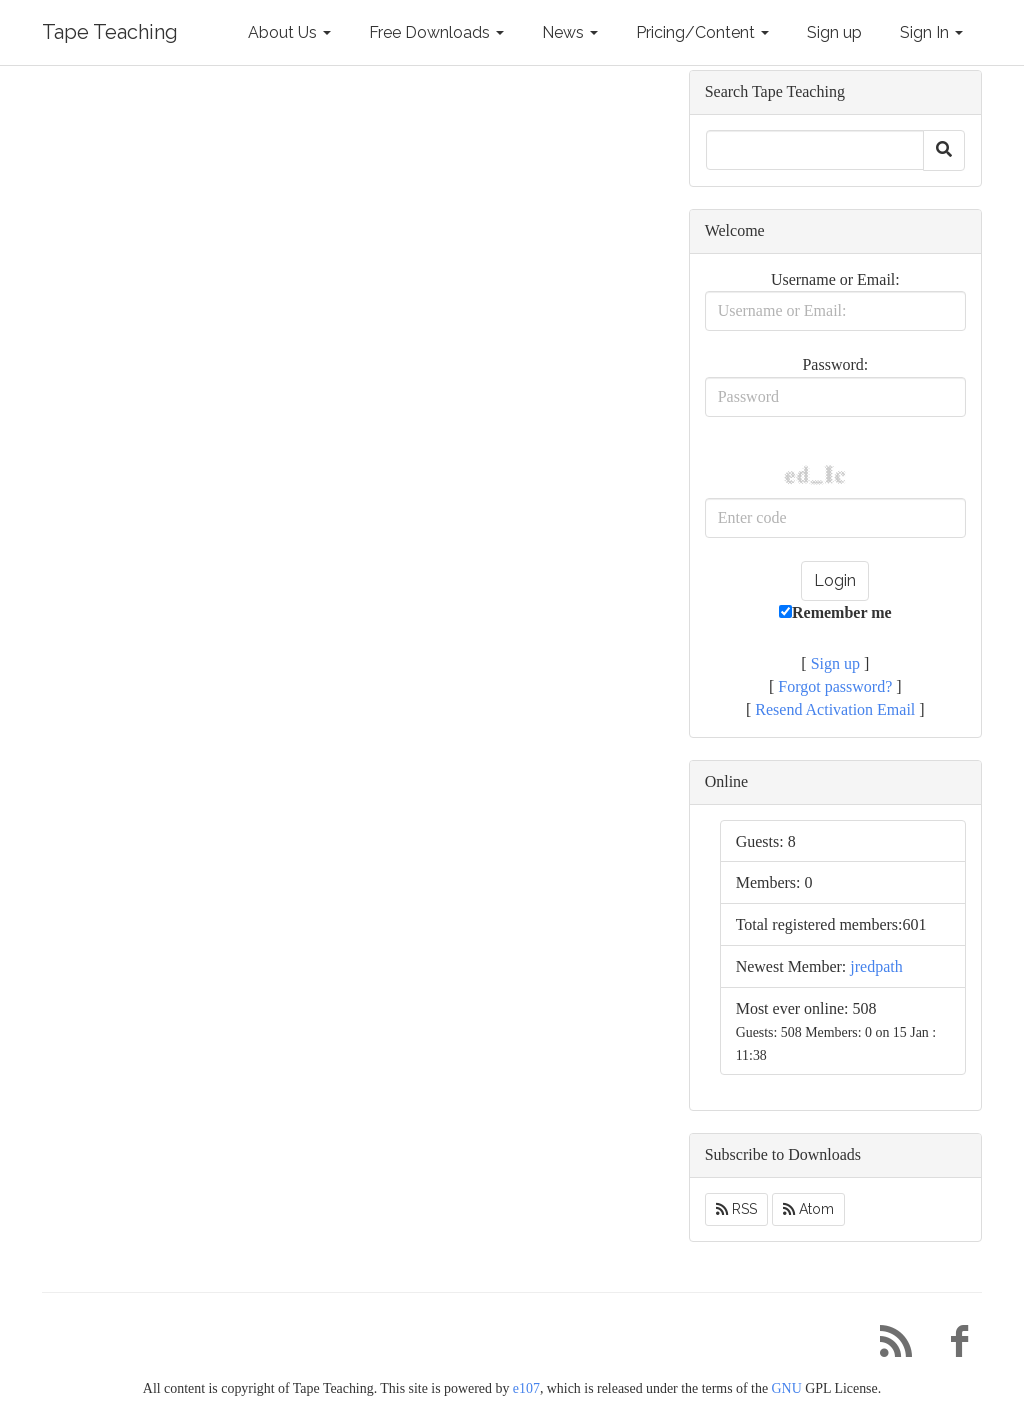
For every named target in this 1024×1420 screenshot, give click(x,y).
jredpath (876, 966)
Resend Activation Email (835, 709)
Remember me (835, 612)
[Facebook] (952, 1346)
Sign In (931, 32)
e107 (526, 1388)
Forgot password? (835, 686)
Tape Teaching (110, 32)
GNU (787, 1388)
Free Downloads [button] (436, 32)
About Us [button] (289, 32)
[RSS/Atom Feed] (888, 1346)
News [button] (570, 32)
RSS (736, 1209)
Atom (808, 1209)
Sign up (834, 32)
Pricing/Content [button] (702, 32)
